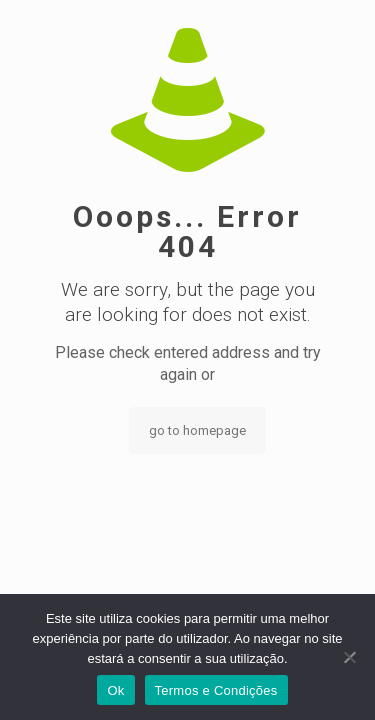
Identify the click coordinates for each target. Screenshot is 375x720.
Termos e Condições (216, 690)
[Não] (350, 657)
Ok (115, 690)
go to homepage (197, 430)
